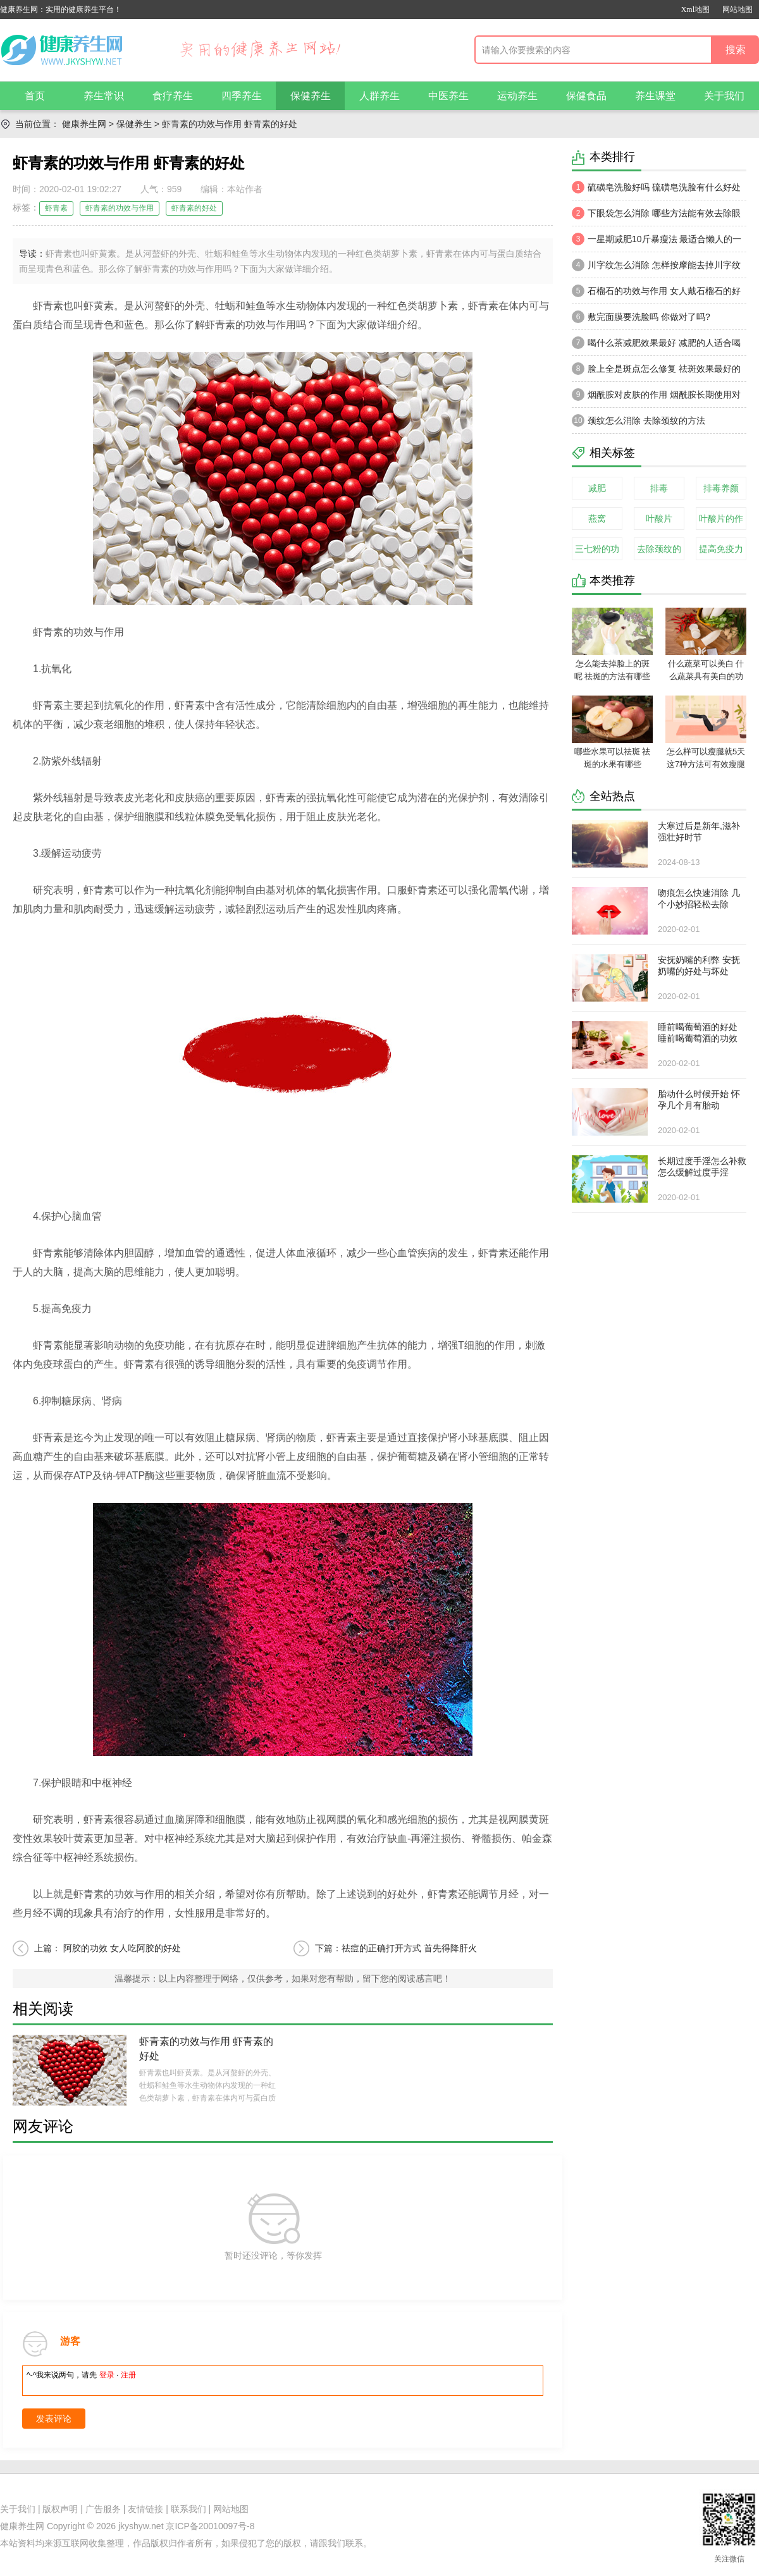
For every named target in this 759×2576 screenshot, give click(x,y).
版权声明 (60, 2509)
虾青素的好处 (194, 208)
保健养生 (310, 95)
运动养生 (517, 95)
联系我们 (188, 2509)
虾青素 (56, 208)
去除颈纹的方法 (659, 552)
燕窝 (597, 518)
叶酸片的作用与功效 (721, 521)
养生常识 (103, 95)
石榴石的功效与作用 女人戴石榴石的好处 (656, 294)
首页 (35, 95)
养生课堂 (655, 95)
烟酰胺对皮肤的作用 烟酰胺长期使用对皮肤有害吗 (656, 397)
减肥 (597, 488)
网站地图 (737, 9)
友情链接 (145, 2509)
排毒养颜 (721, 488)
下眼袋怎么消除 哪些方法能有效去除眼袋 (656, 216)
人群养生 (379, 95)
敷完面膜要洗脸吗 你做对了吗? (641, 316)
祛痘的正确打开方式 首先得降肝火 (409, 1948)
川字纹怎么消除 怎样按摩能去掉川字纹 (656, 265)
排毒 (659, 488)
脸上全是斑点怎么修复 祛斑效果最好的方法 (656, 371)
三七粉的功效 (597, 552)
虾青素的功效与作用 (119, 208)
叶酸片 (659, 518)
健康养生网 (84, 124)
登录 (106, 2375)
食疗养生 (172, 95)
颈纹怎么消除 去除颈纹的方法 (638, 420)
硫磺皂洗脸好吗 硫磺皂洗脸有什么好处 (656, 187)
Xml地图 (695, 9)
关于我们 (724, 95)
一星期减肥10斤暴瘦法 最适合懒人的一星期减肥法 (656, 242)
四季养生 (241, 95)
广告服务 (103, 2509)
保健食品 (586, 95)
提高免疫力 (721, 549)
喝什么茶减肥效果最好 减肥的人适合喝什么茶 (656, 345)
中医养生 (448, 95)
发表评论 (53, 2418)
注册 (128, 2375)
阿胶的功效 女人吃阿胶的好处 (121, 1948)
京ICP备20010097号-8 (210, 2526)
